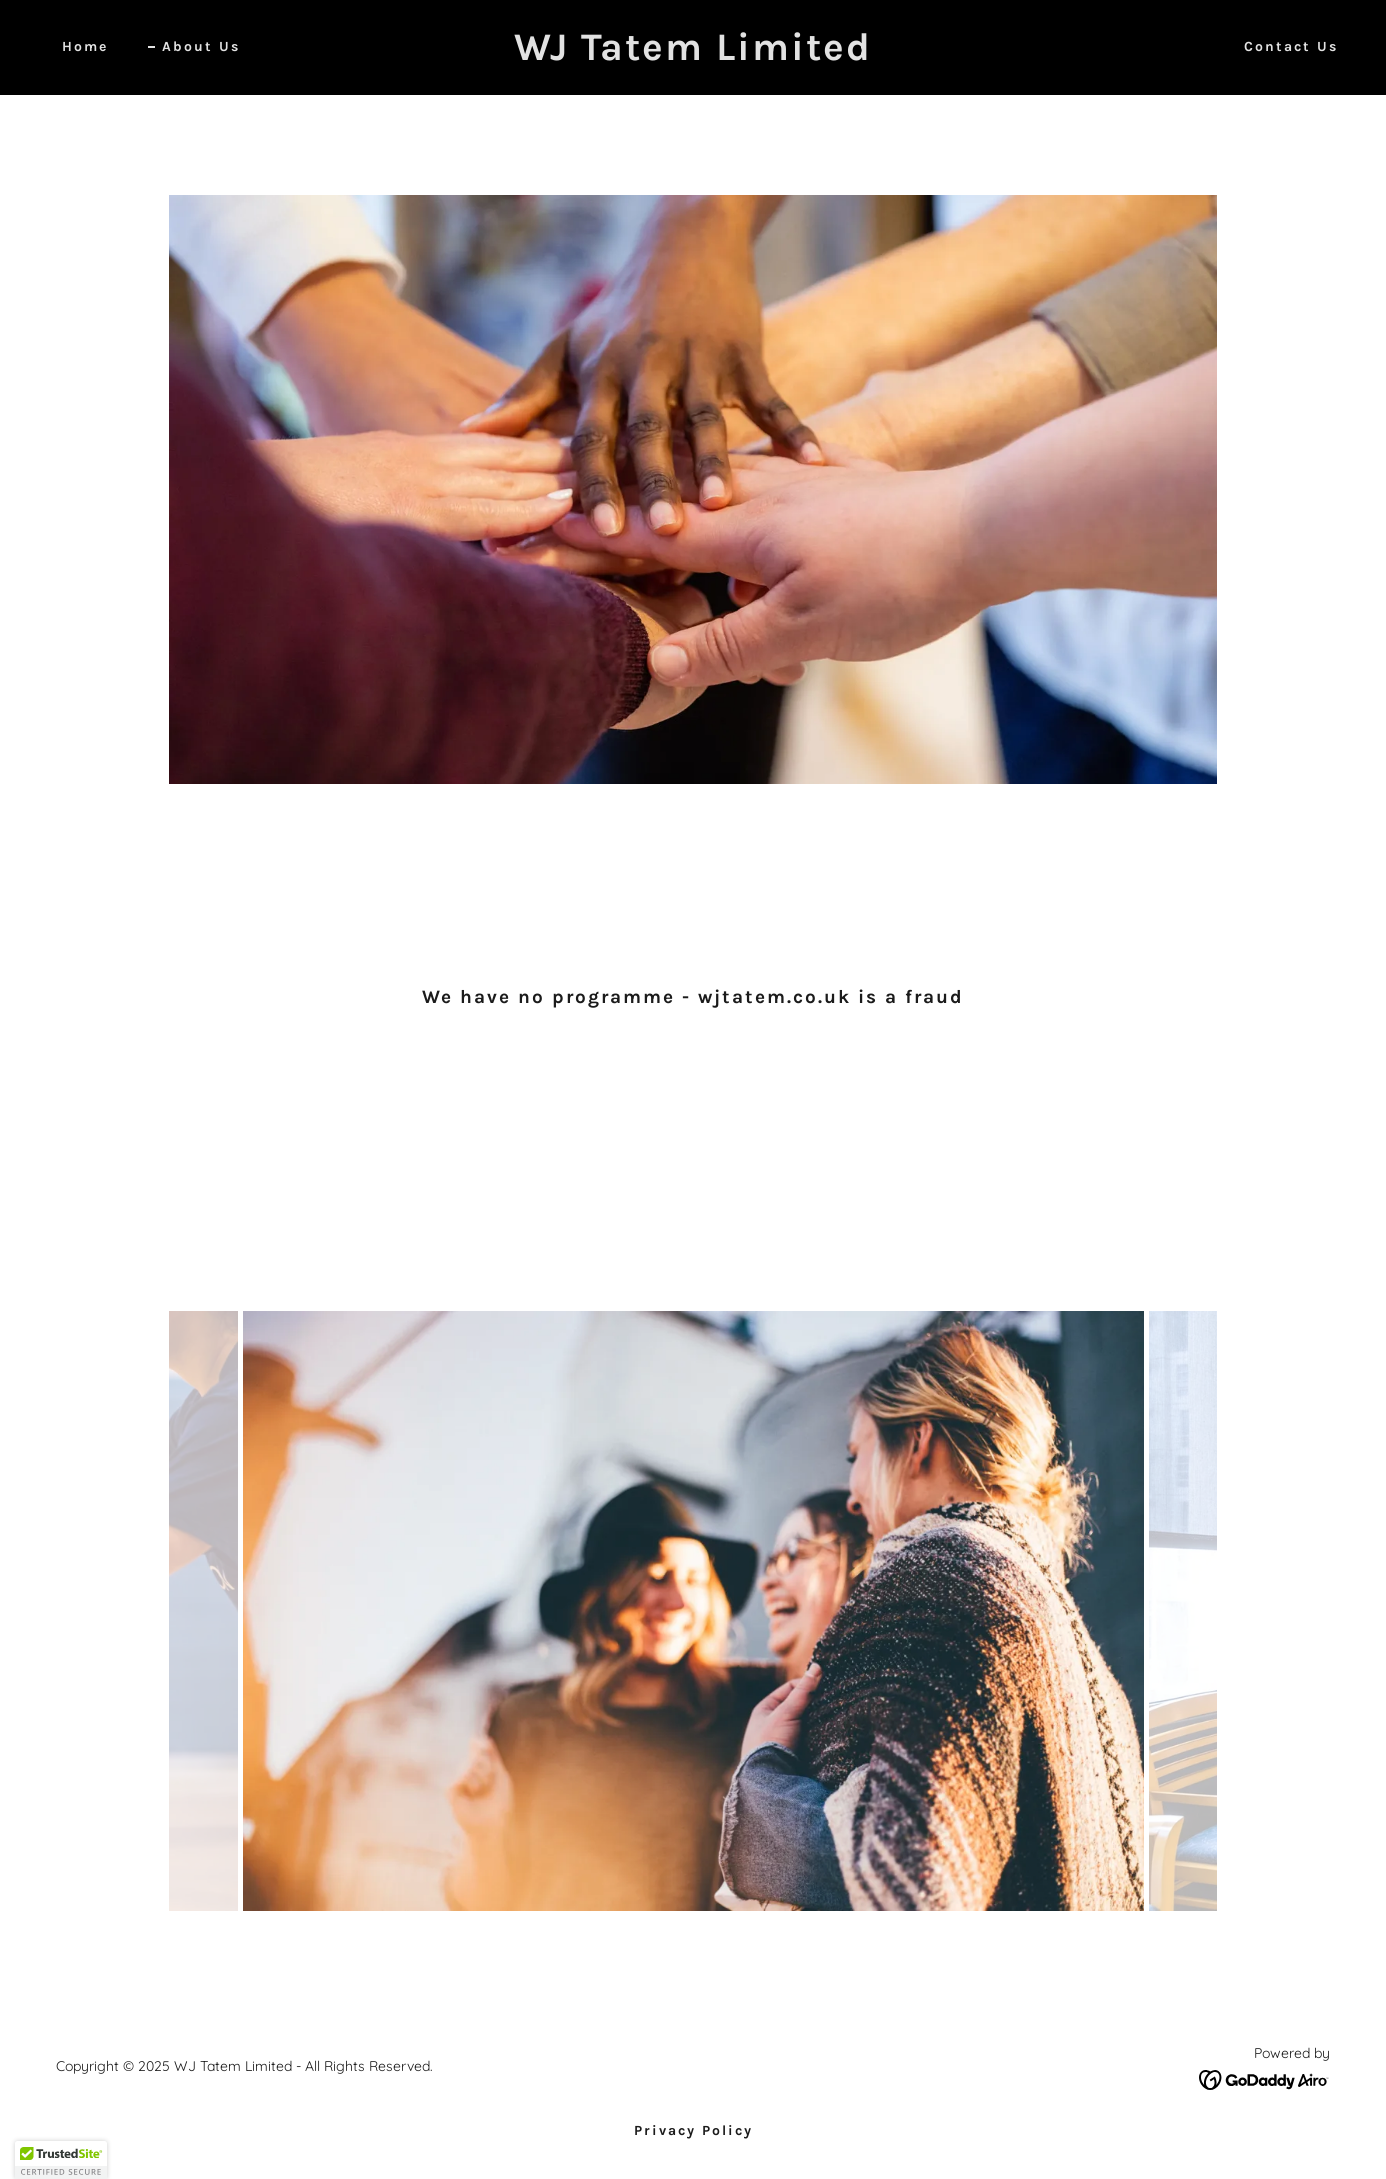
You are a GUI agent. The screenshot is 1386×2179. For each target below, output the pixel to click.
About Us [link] (201, 46)
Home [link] (85, 46)
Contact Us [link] (1291, 46)
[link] (693, 54)
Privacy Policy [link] (693, 2130)
